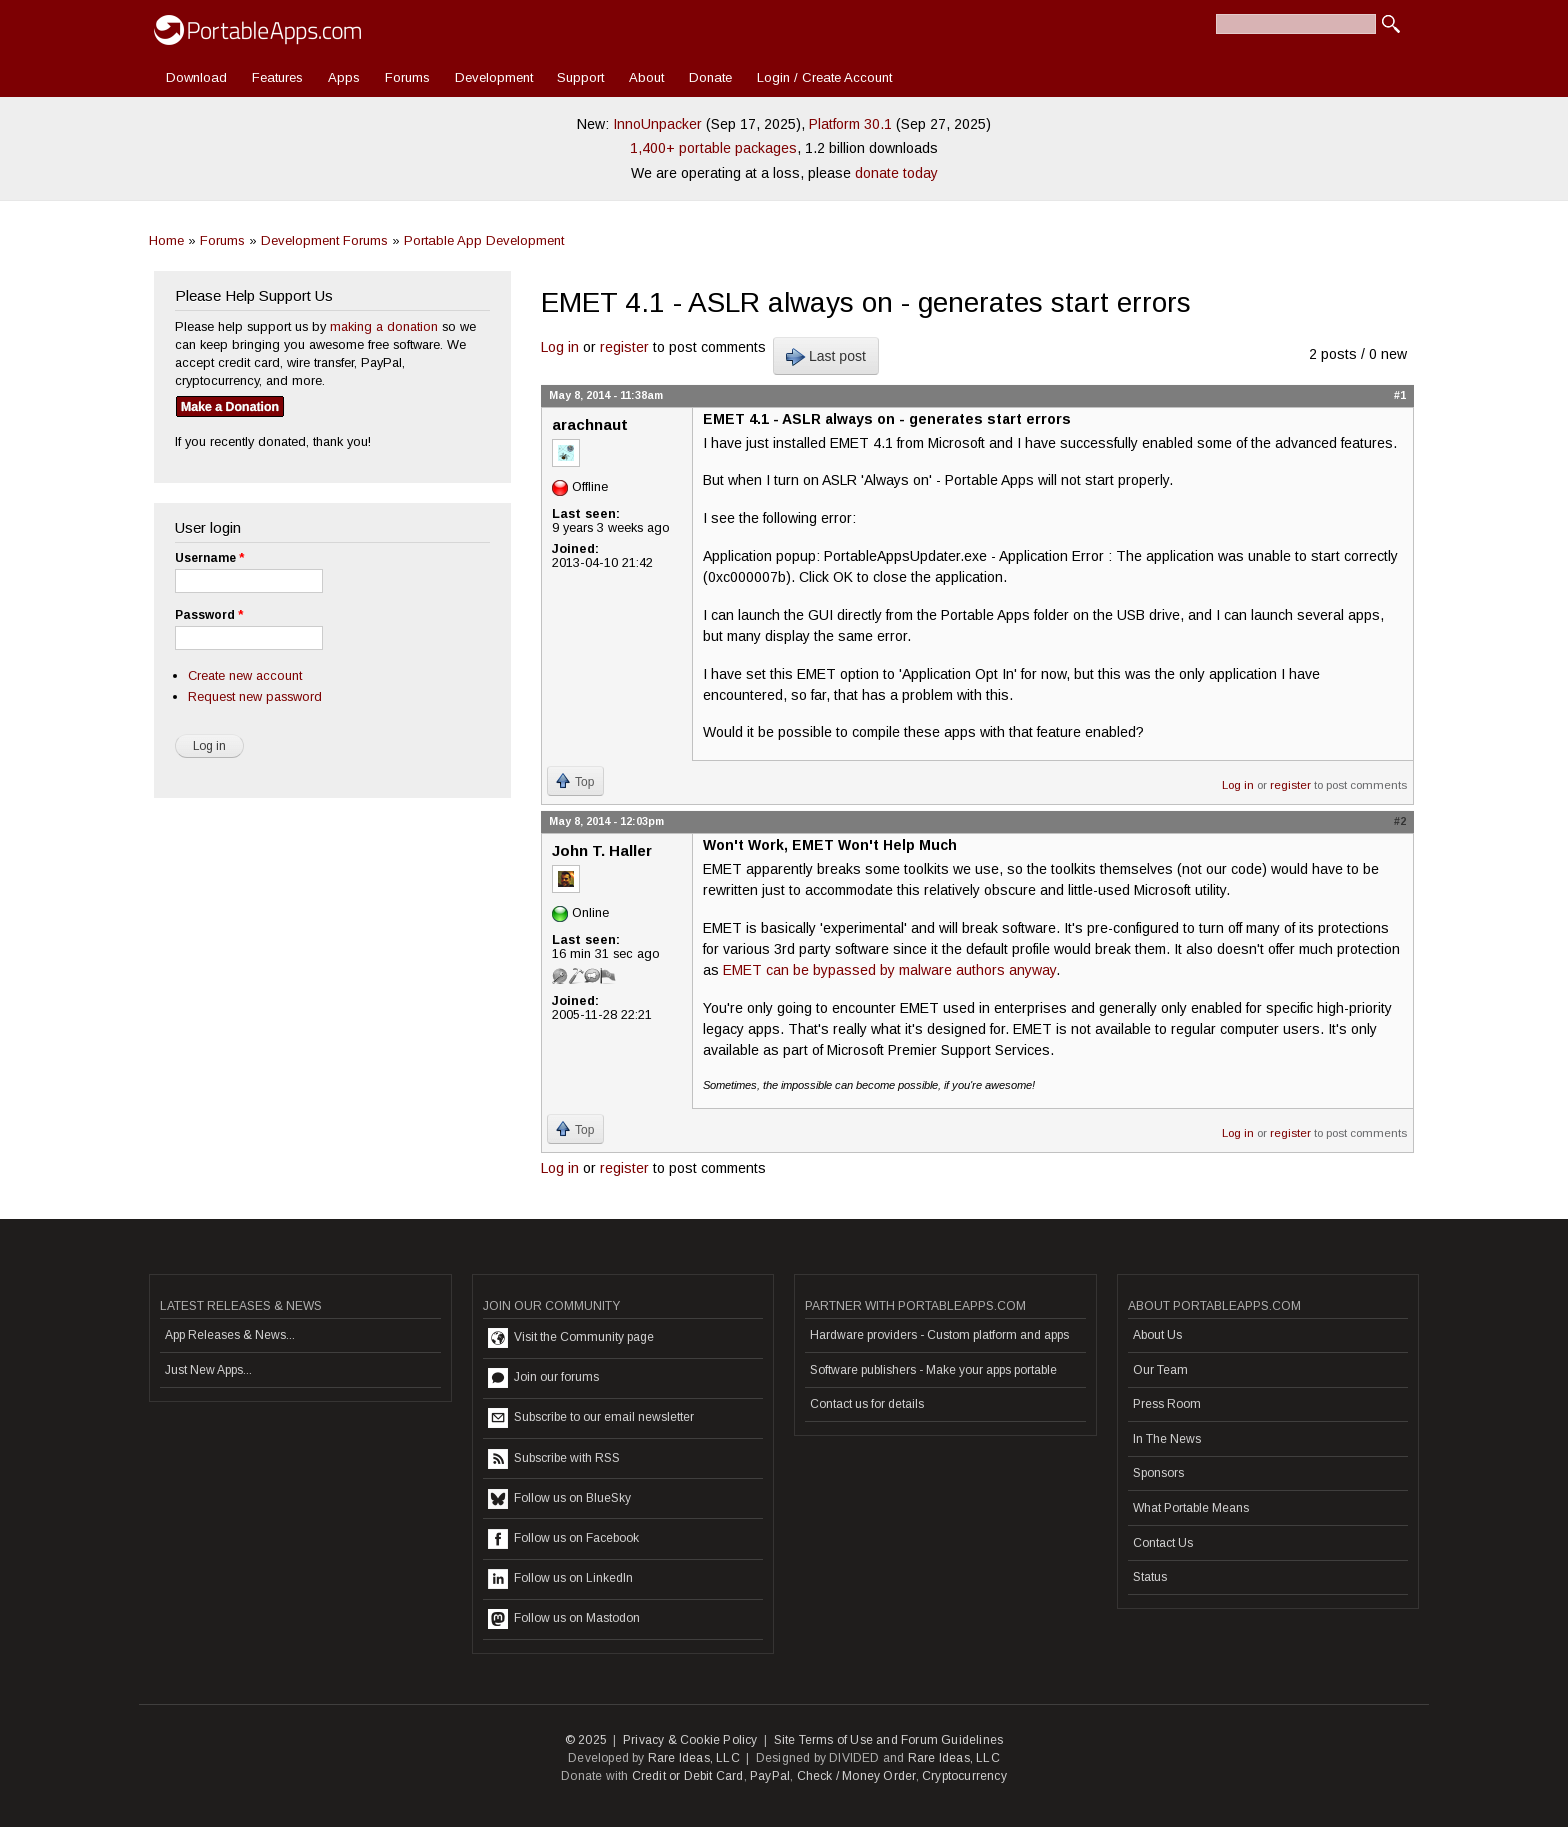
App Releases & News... (230, 1335)
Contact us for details (867, 1404)
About (646, 77)
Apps (344, 77)
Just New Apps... (208, 1370)
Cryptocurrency (964, 1776)
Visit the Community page (571, 1338)
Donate (710, 77)
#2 (1400, 821)
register (624, 347)
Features (277, 77)
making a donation (384, 326)
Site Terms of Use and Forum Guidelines (889, 1740)
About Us (1157, 1335)
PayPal (770, 1776)
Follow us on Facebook (563, 1539)
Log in (560, 347)
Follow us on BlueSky (559, 1499)
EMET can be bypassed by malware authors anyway (889, 970)
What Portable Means (1191, 1508)
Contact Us (1163, 1543)
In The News (1167, 1439)
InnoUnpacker (657, 124)
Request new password (255, 696)
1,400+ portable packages (713, 148)
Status (1150, 1577)
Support (580, 77)
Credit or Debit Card (688, 1776)
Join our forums (543, 1378)
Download (196, 77)
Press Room (1167, 1404)
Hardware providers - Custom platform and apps (939, 1335)
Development (494, 77)
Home (166, 240)
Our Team (1160, 1370)
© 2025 (586, 1740)
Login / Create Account (824, 77)
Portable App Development (484, 240)
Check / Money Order (856, 1776)
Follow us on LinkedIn (560, 1579)
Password (209, 615)
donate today (896, 173)
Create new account (245, 675)
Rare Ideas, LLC (694, 1758)
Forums (407, 77)
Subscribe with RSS (554, 1459)
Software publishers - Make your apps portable (933, 1370)
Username (209, 558)
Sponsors (1158, 1473)
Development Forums (324, 240)
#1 (1400, 395)
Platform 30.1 (850, 124)
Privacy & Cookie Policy (690, 1740)
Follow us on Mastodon (564, 1619)
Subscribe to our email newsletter (591, 1418)
